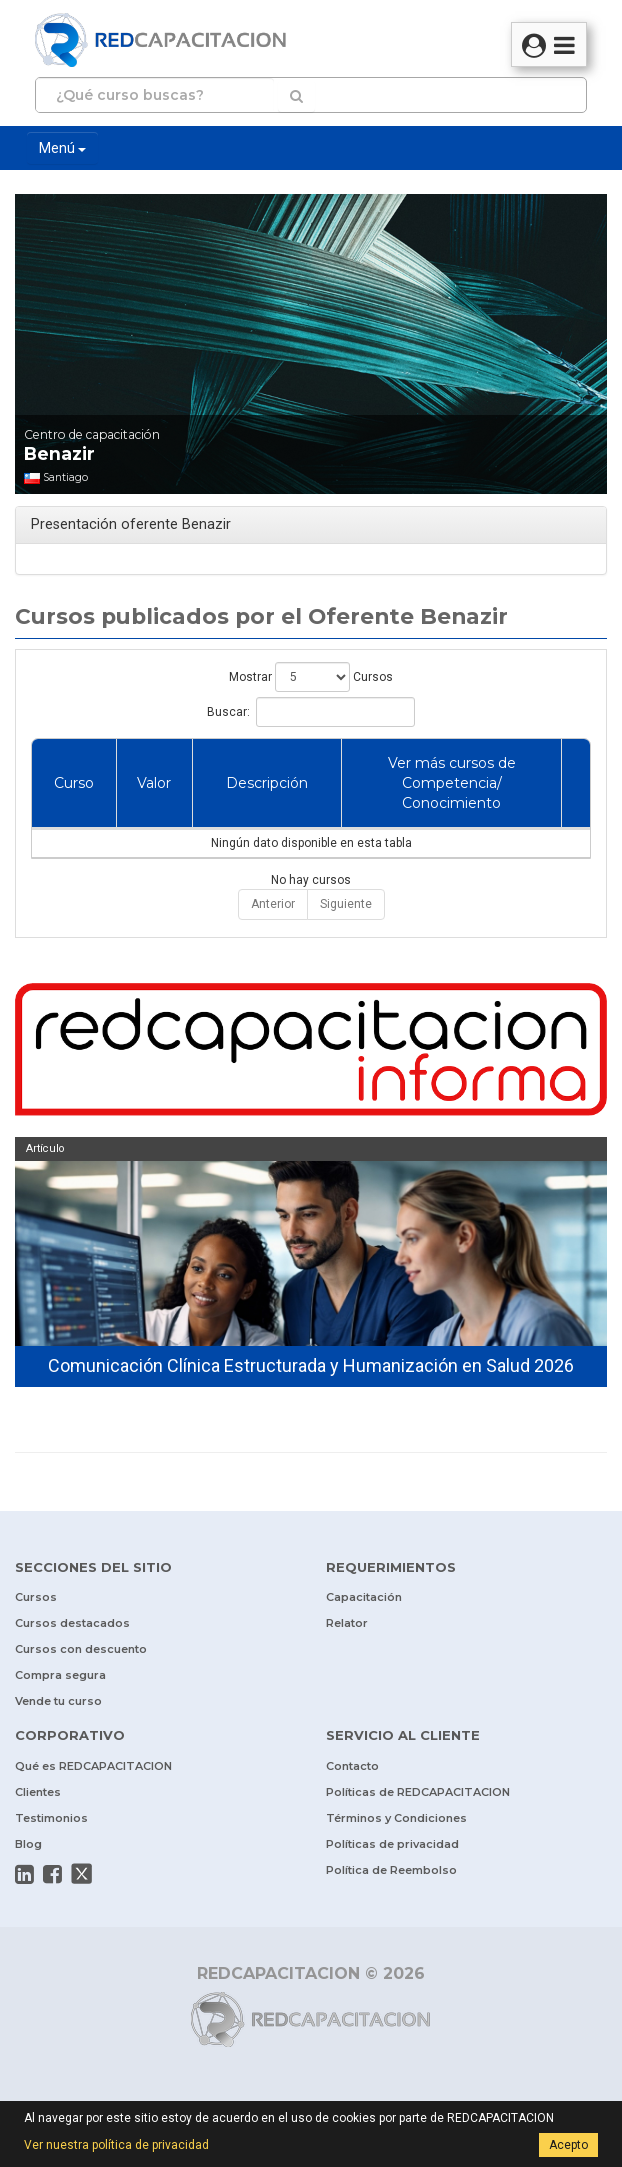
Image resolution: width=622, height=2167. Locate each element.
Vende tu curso (58, 1701)
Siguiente (346, 904)
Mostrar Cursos (311, 677)
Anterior (273, 904)
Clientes (38, 1792)
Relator (347, 1623)
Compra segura (60, 1675)
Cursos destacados (72, 1623)
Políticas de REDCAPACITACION (418, 1792)
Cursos (36, 1597)
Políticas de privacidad (392, 1844)
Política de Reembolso (391, 1870)
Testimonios (51, 1818)
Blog (28, 1844)
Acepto (568, 2145)
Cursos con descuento (81, 1649)
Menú (62, 148)
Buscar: (311, 712)
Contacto (352, 1766)
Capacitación (364, 1597)
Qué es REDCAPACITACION (93, 1766)
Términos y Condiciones (396, 1818)
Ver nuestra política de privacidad (116, 2145)
